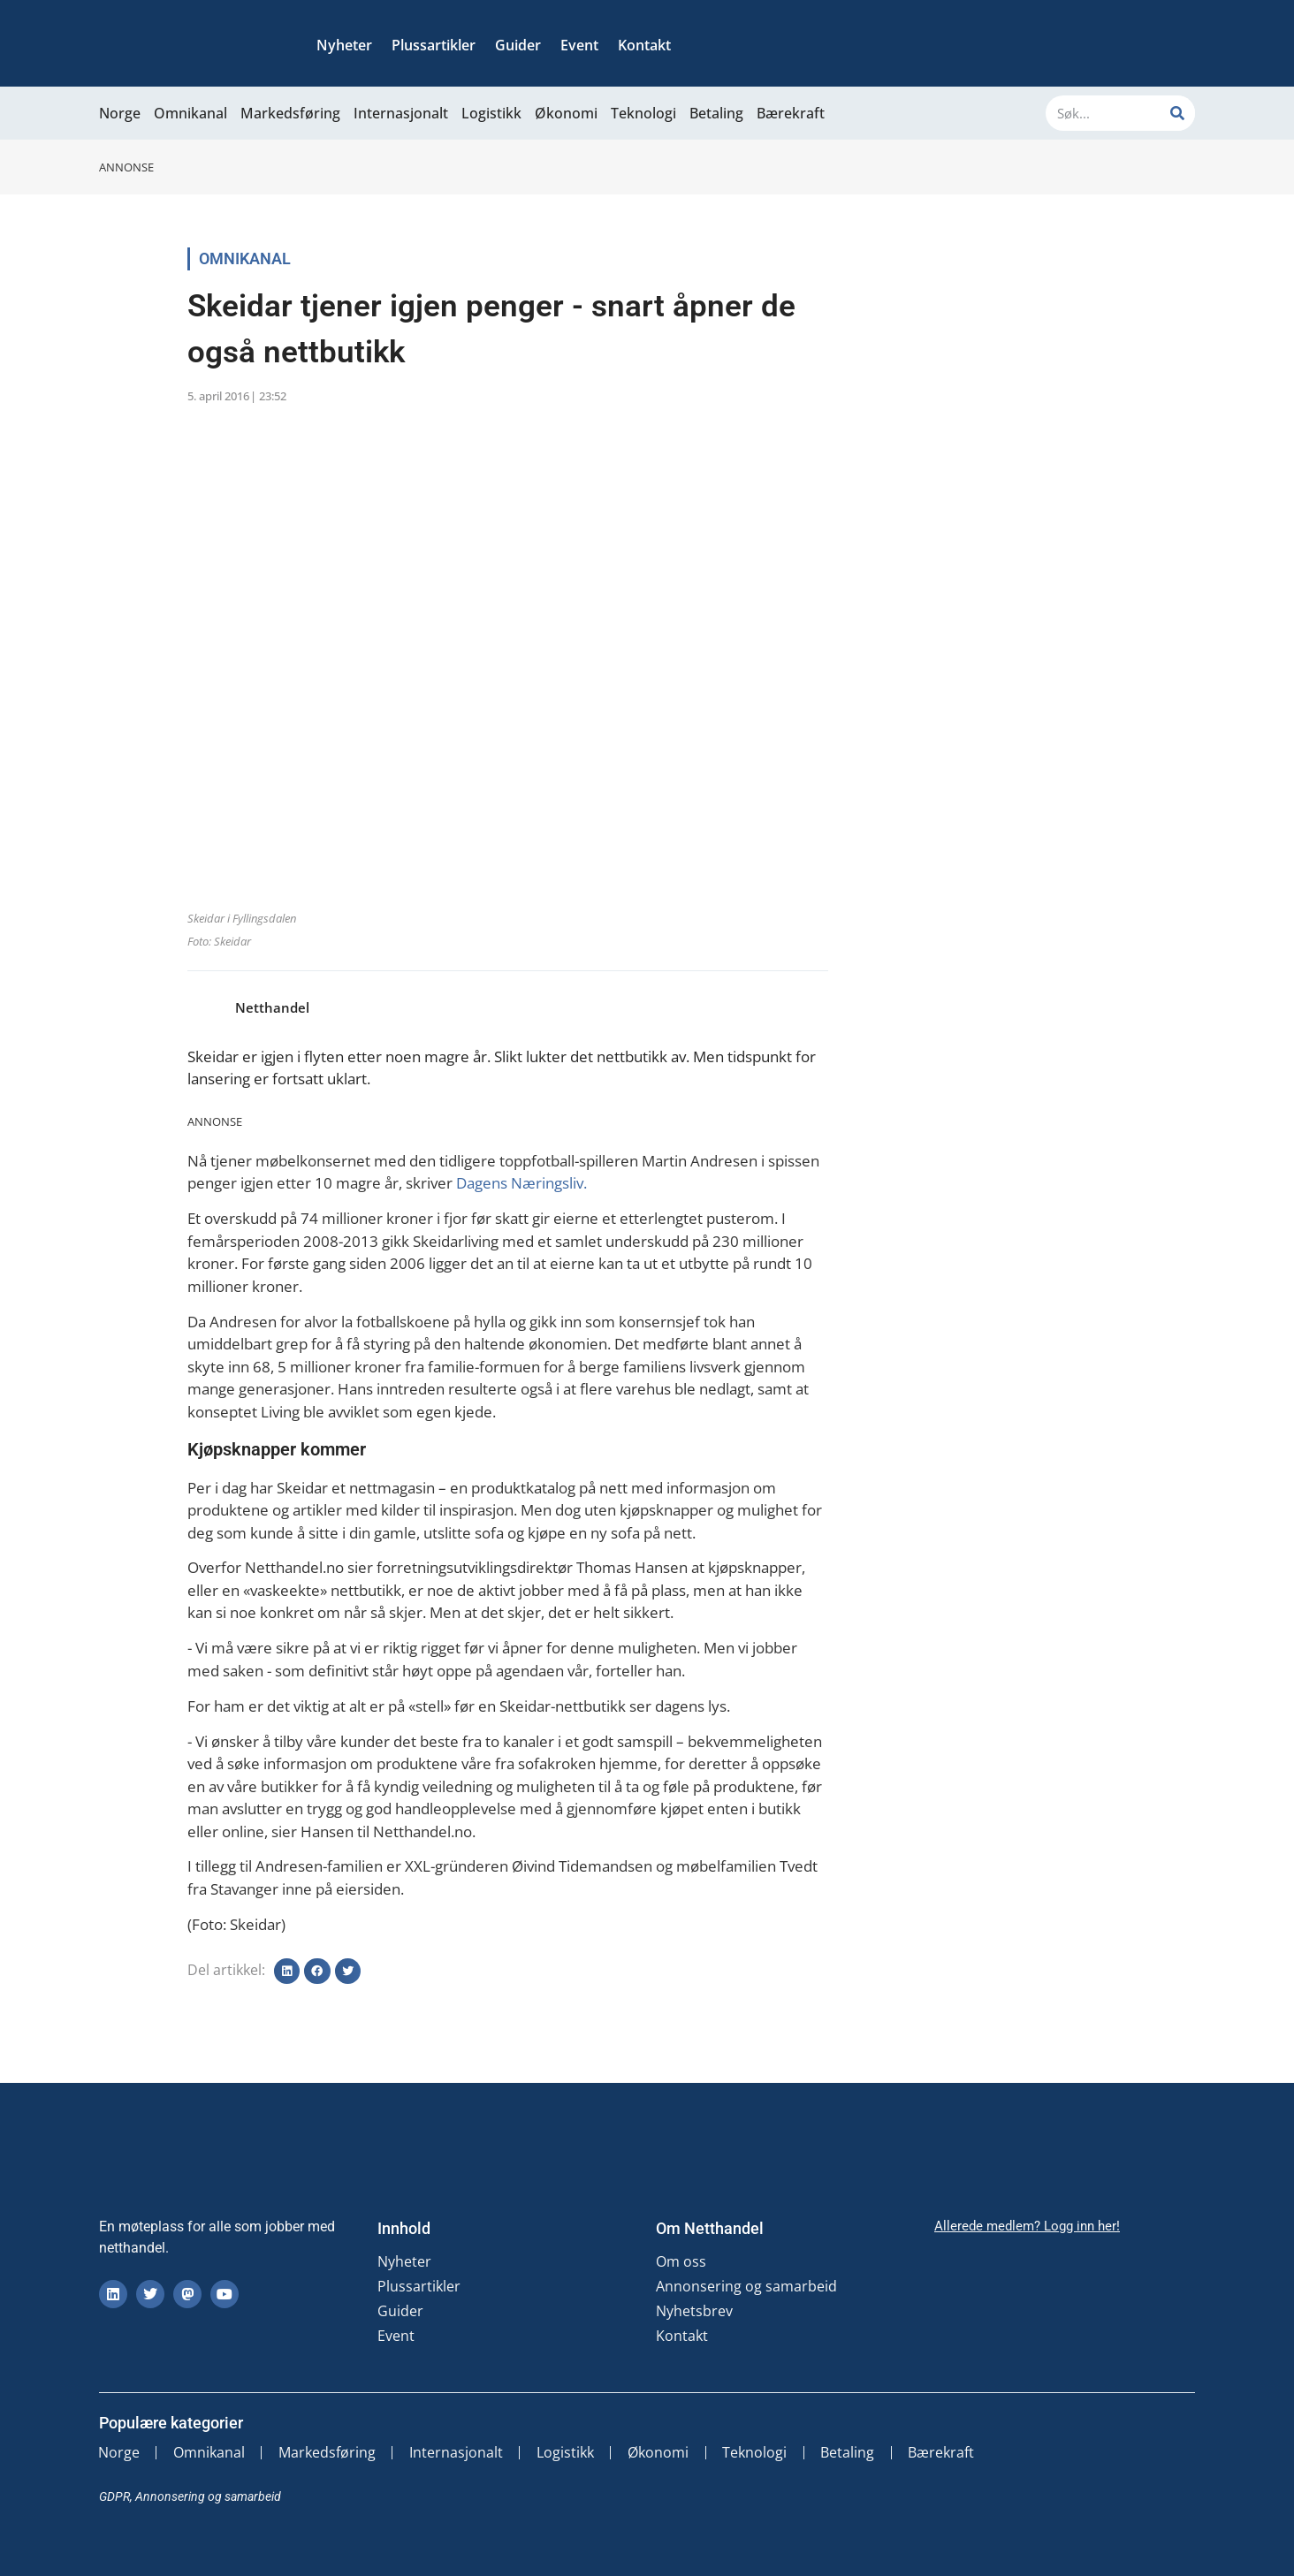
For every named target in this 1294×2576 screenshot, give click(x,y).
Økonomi (566, 113)
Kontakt (644, 45)
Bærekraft (791, 113)
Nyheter (344, 45)
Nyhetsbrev (694, 2311)
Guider (518, 45)
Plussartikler (434, 45)
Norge (120, 113)
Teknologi (643, 113)
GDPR (114, 2496)
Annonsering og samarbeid (746, 2286)
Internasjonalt (401, 113)
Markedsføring (290, 113)
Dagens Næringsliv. (523, 1183)
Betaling (716, 113)
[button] (287, 1971)
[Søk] (1177, 113)
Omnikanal (190, 113)
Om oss (681, 2261)
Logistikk (491, 113)
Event (579, 45)
